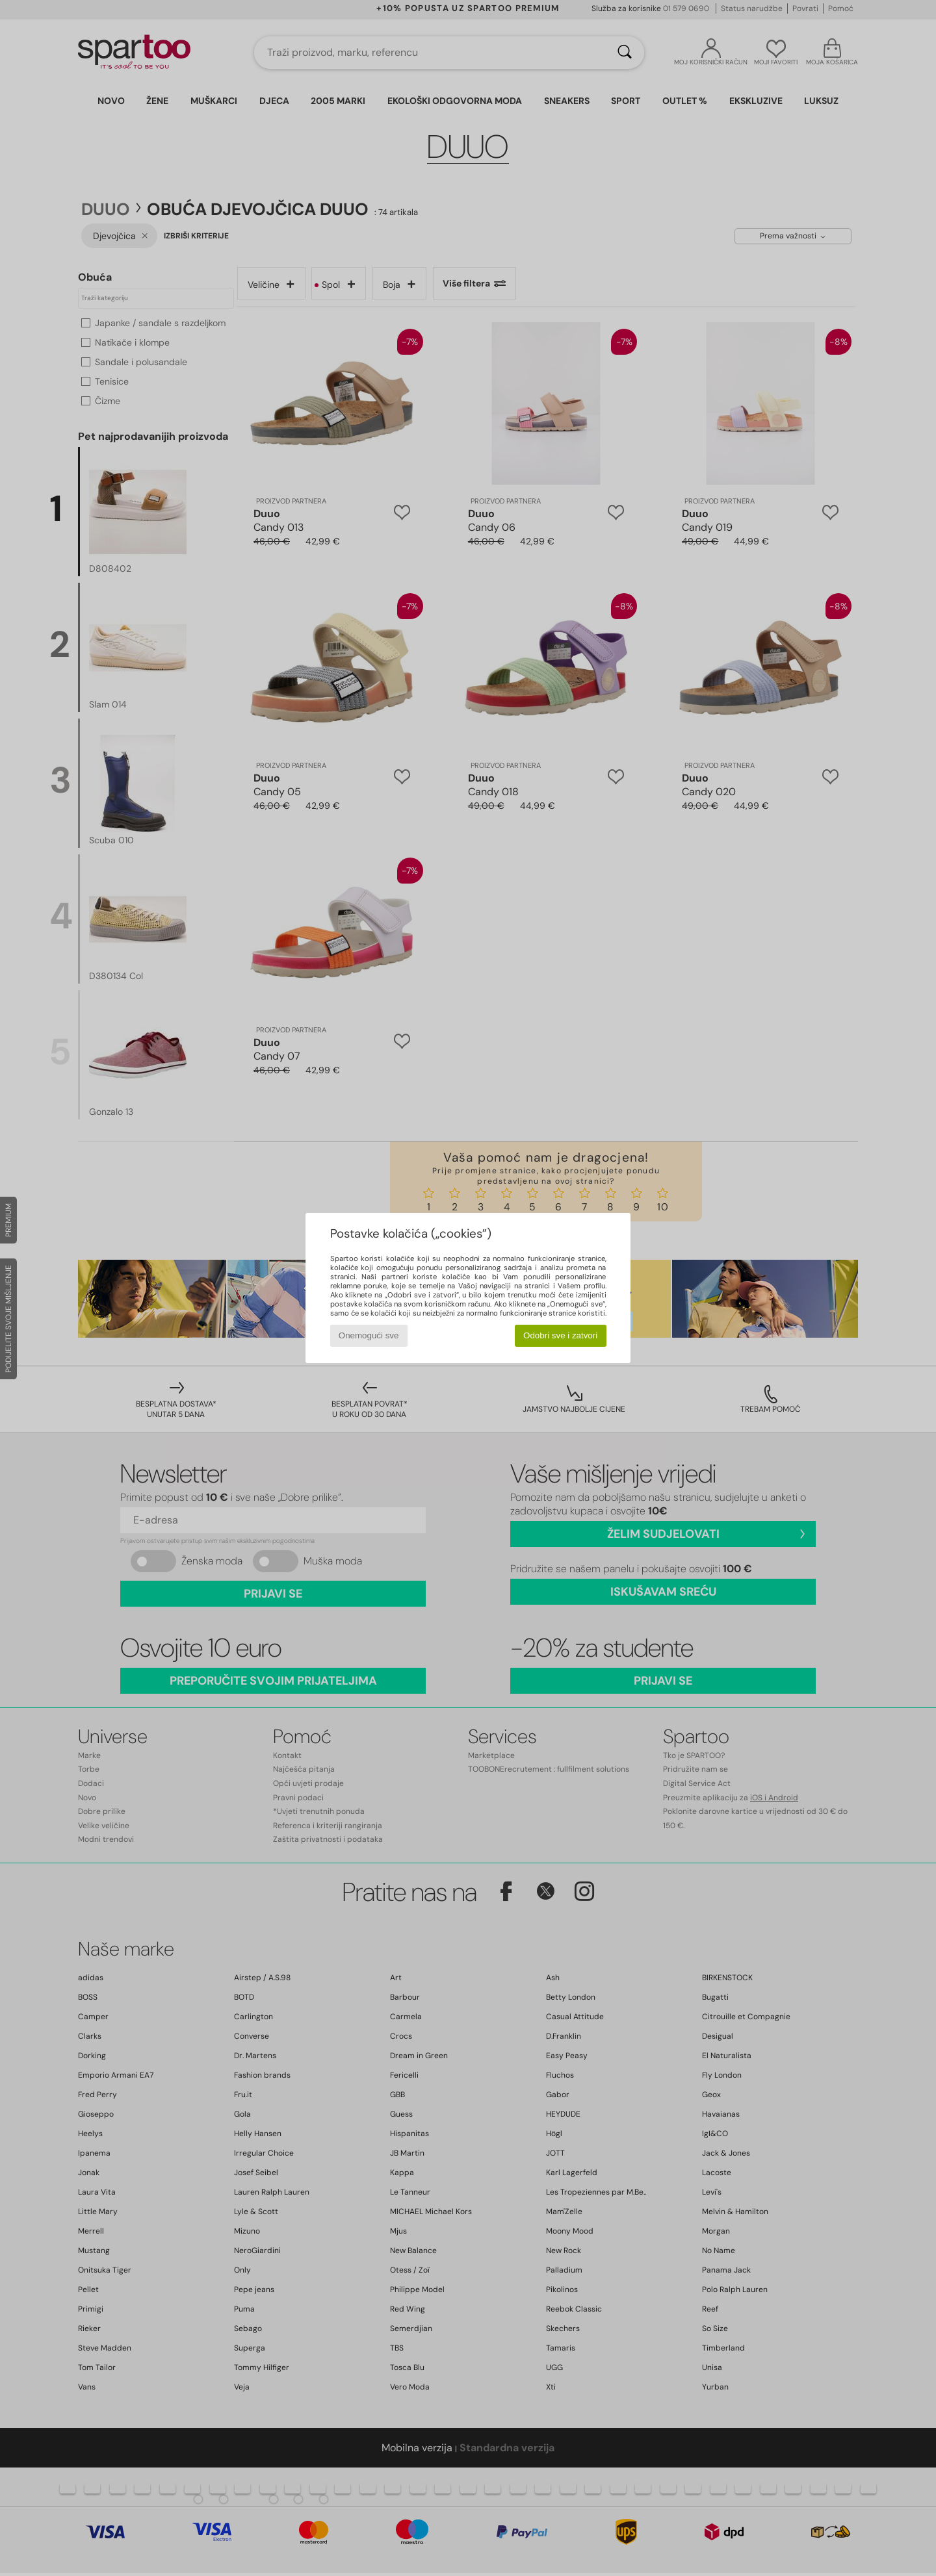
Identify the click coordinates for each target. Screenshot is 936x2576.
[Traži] (625, 52)
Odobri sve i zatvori (560, 1335)
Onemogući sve (369, 1335)
